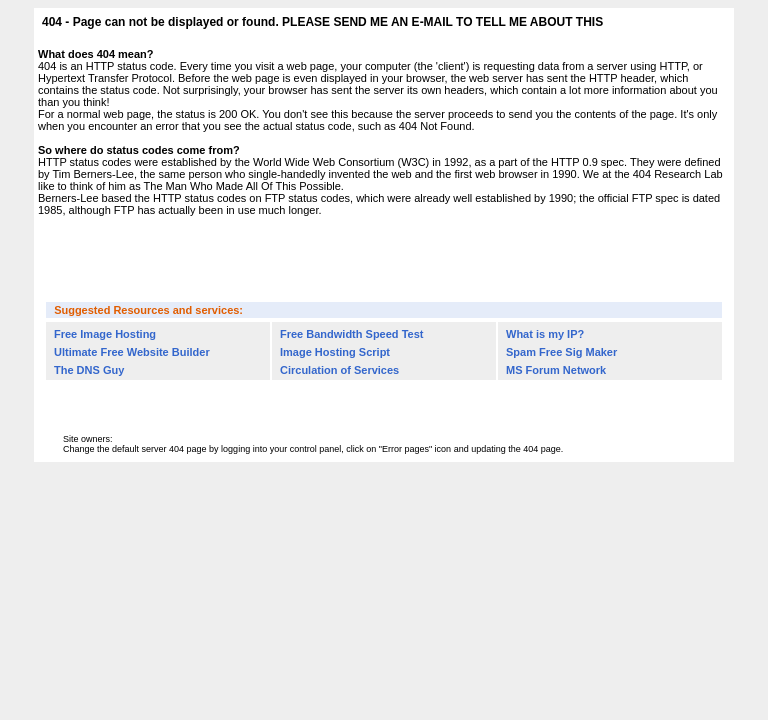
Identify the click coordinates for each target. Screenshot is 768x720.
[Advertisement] (384, 258)
